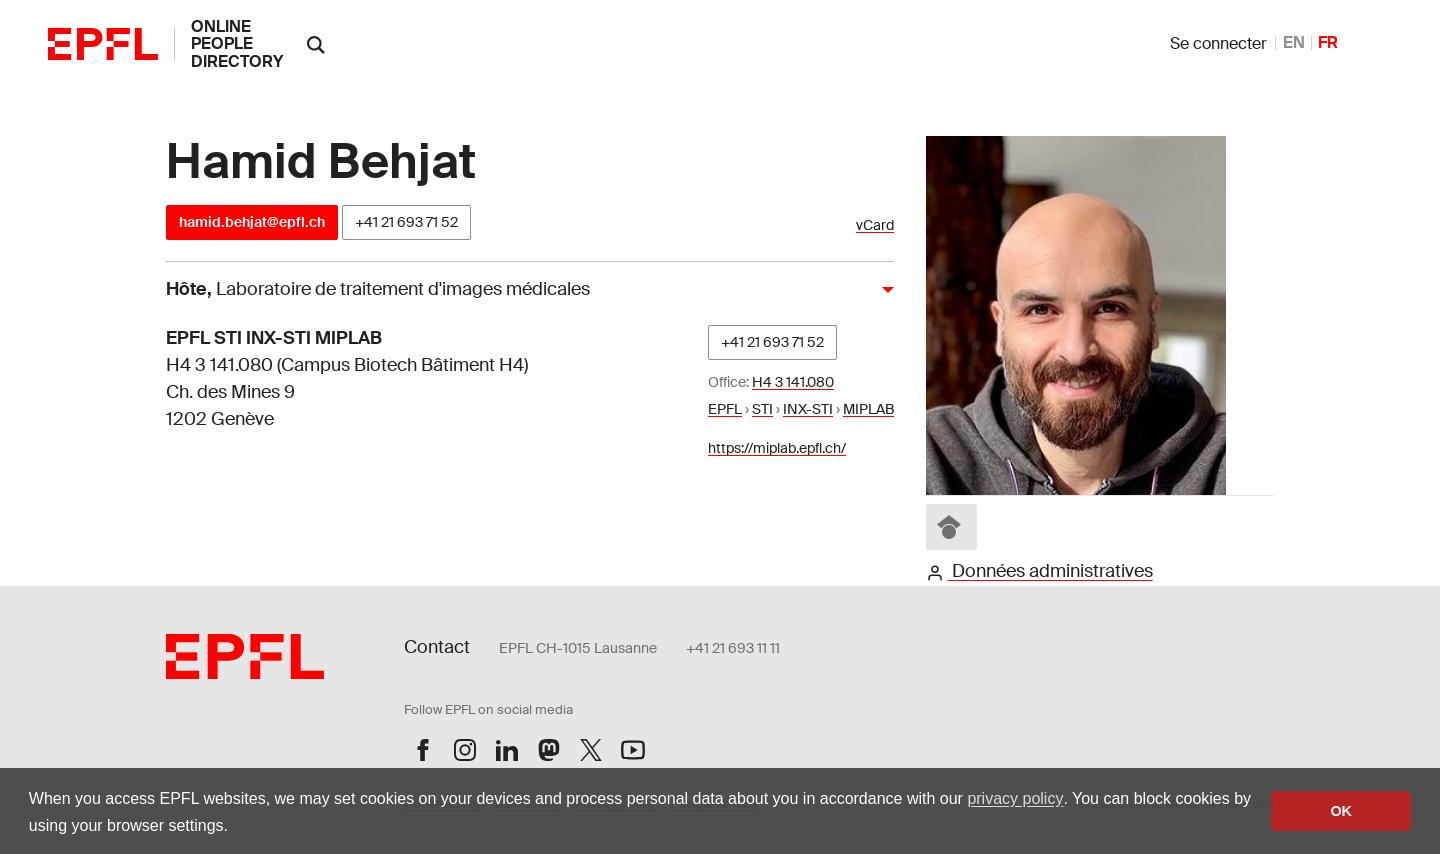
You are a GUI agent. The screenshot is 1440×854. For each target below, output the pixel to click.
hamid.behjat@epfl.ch (252, 222)
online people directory (237, 44)
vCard (875, 225)
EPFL (725, 409)
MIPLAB (868, 409)
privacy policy (1015, 798)
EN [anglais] (1294, 42)
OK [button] (1341, 811)
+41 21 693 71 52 (406, 222)
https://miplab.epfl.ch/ (777, 448)
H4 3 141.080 (793, 382)
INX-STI (808, 409)
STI (762, 409)
